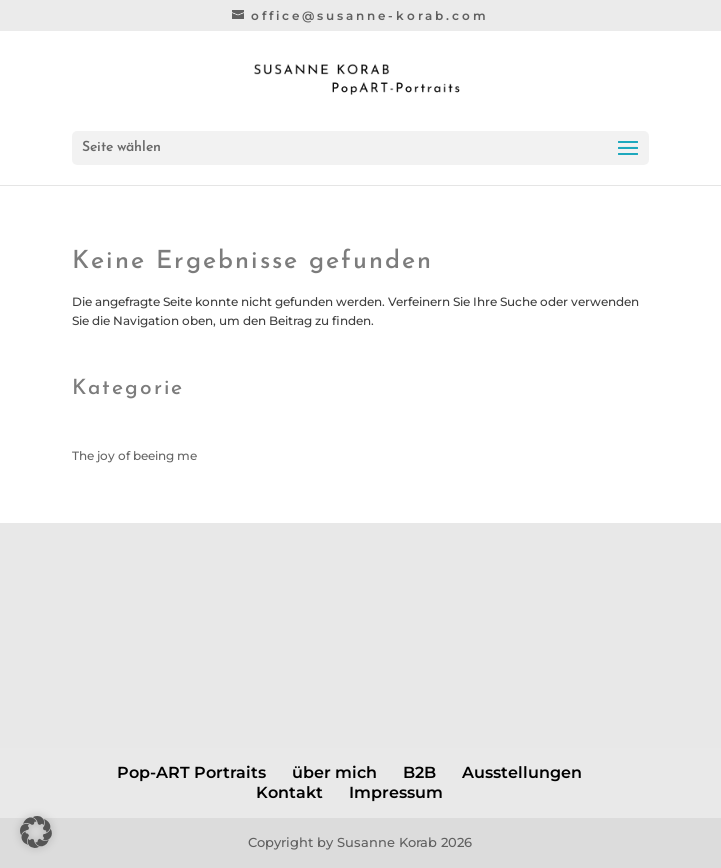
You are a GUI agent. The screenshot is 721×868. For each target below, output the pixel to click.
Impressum (396, 792)
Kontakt (289, 792)
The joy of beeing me (134, 455)
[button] (36, 832)
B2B (419, 772)
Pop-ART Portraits (191, 772)
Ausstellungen (522, 772)
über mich (334, 772)
